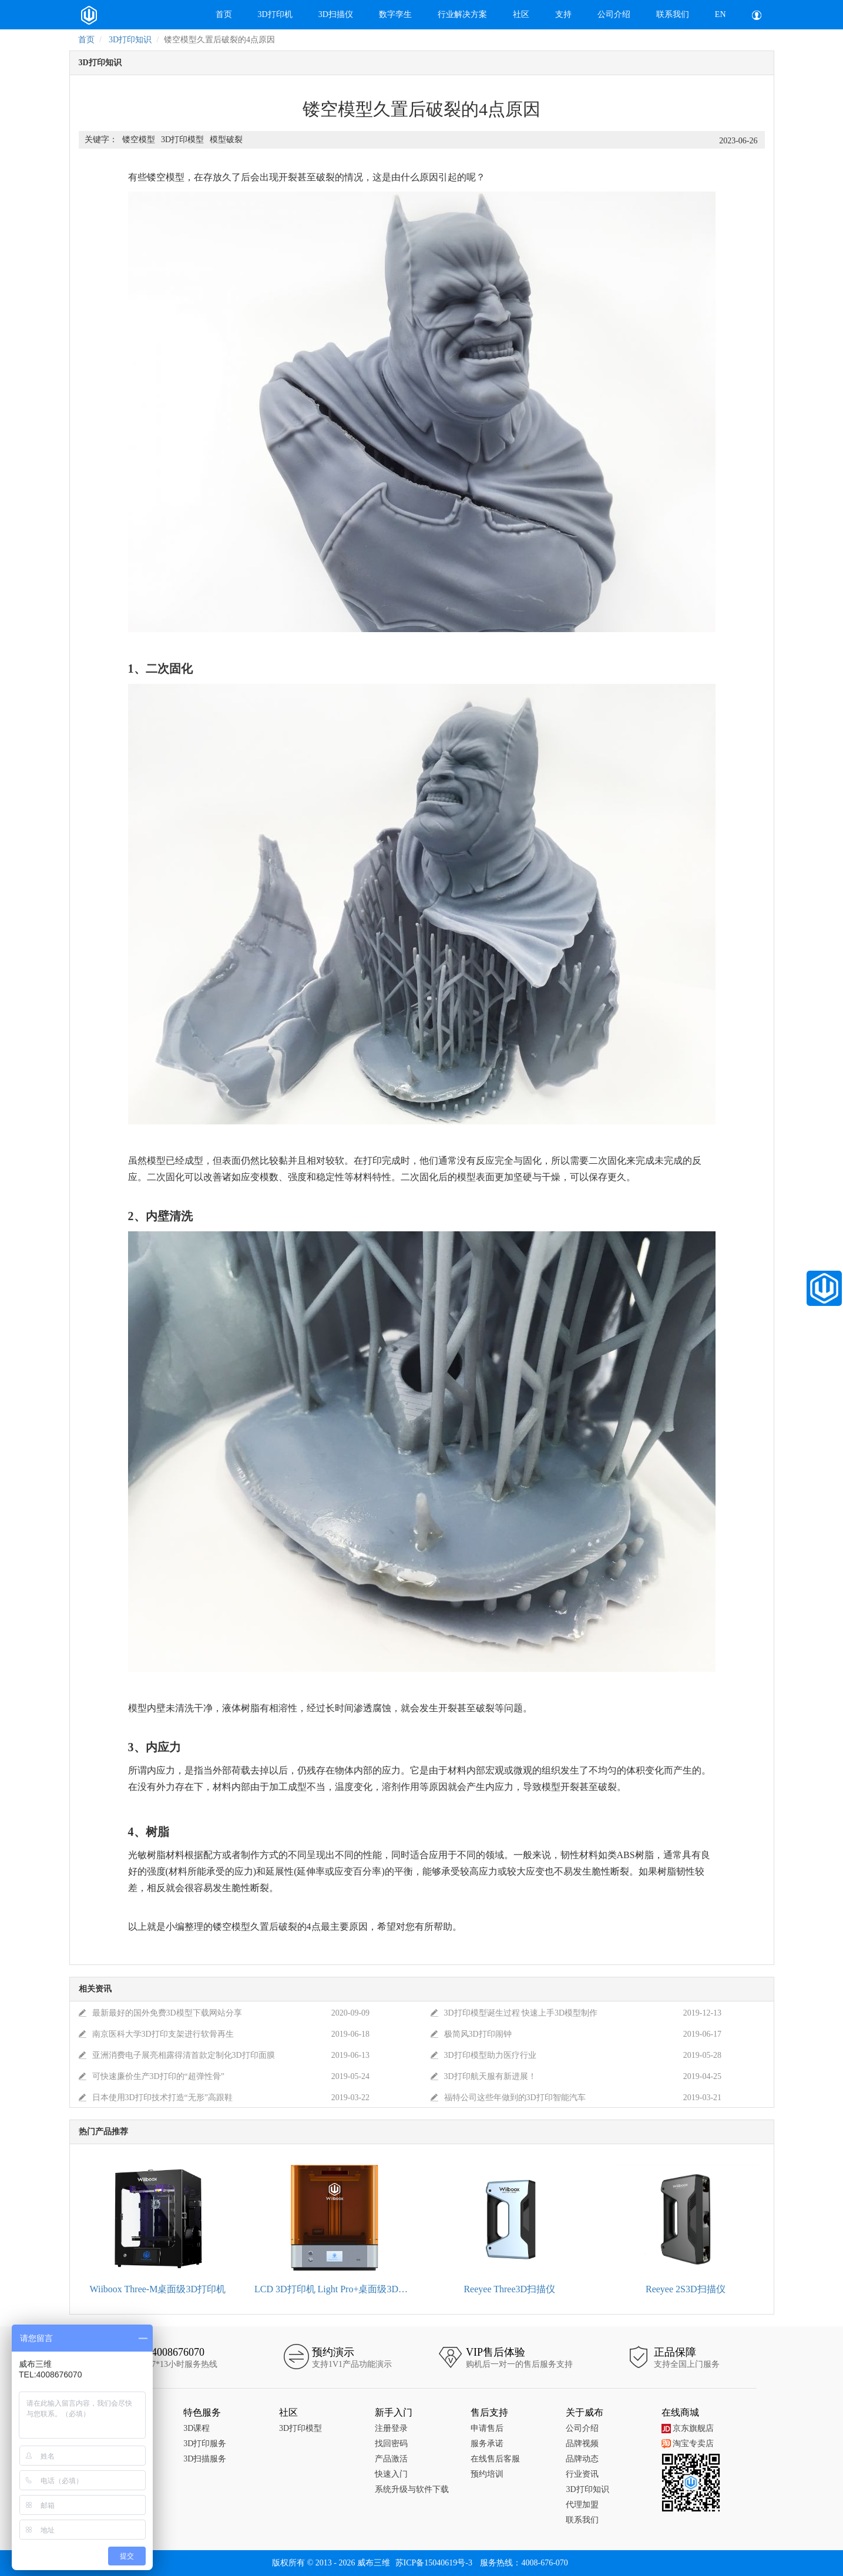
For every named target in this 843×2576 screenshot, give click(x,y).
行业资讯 (582, 2474)
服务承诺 (487, 2443)
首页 (224, 14)
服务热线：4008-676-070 (523, 2562)
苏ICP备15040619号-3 (433, 2562)
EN (720, 14)
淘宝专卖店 (687, 2443)
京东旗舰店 (687, 2428)
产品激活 (391, 2458)
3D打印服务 (204, 2443)
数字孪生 (395, 14)
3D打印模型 (182, 139)
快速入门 (391, 2474)
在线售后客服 (495, 2458)
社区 (521, 14)
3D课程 (196, 2428)
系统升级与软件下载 (412, 2489)
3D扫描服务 (204, 2458)
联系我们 (672, 14)
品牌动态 (582, 2458)
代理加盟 (582, 2504)
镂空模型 (138, 139)
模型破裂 (226, 139)
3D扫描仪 (335, 14)
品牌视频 (582, 2443)
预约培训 (487, 2474)
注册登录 (391, 2428)
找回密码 (391, 2443)
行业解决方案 (462, 14)
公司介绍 (613, 14)
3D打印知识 (130, 39)
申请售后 (487, 2428)
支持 (563, 14)
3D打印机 (275, 14)
